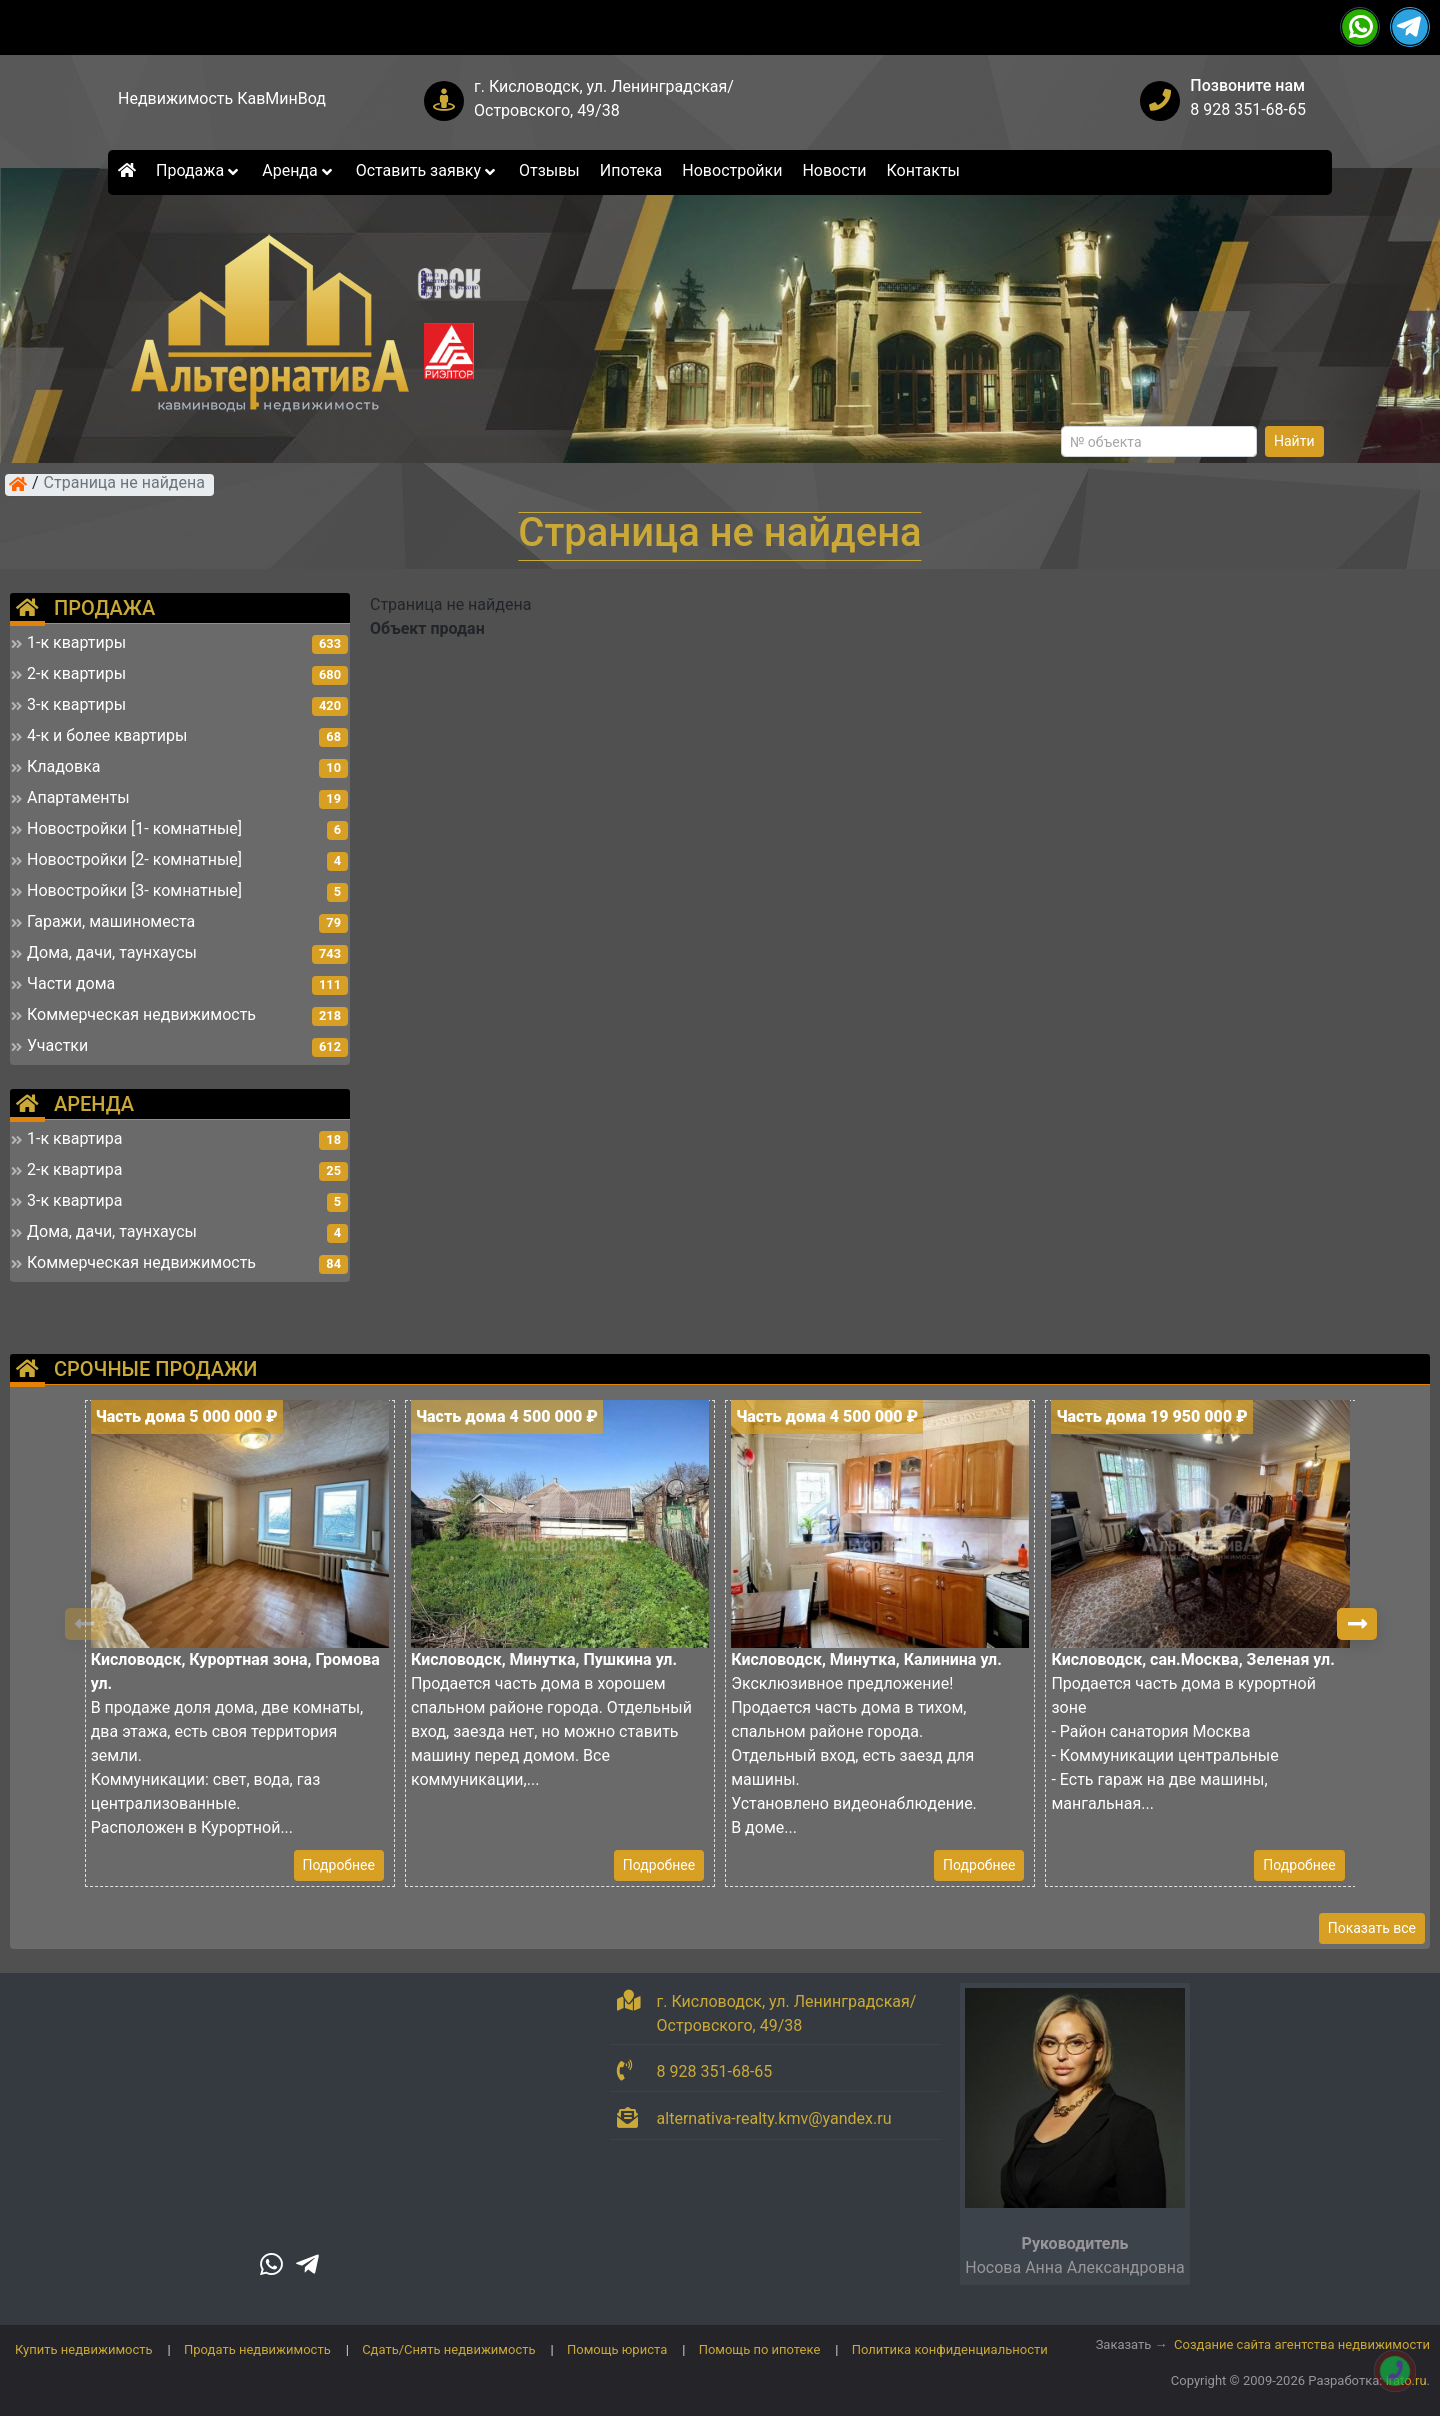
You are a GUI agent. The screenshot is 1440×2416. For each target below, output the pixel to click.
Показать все (1372, 1928)
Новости (834, 170)
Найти (1294, 441)
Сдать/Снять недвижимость (448, 2349)
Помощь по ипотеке (760, 2349)
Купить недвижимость (84, 2349)
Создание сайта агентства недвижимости (1302, 2344)
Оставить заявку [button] (427, 170)
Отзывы (549, 170)
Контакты (923, 170)
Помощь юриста (617, 2349)
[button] (1357, 1624)
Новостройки (732, 170)
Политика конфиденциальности (950, 2349)
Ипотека (631, 170)
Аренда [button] (298, 170)
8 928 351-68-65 (1248, 109)
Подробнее (339, 1865)
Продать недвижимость (257, 2349)
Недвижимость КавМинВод (222, 98)
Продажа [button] (199, 170)
